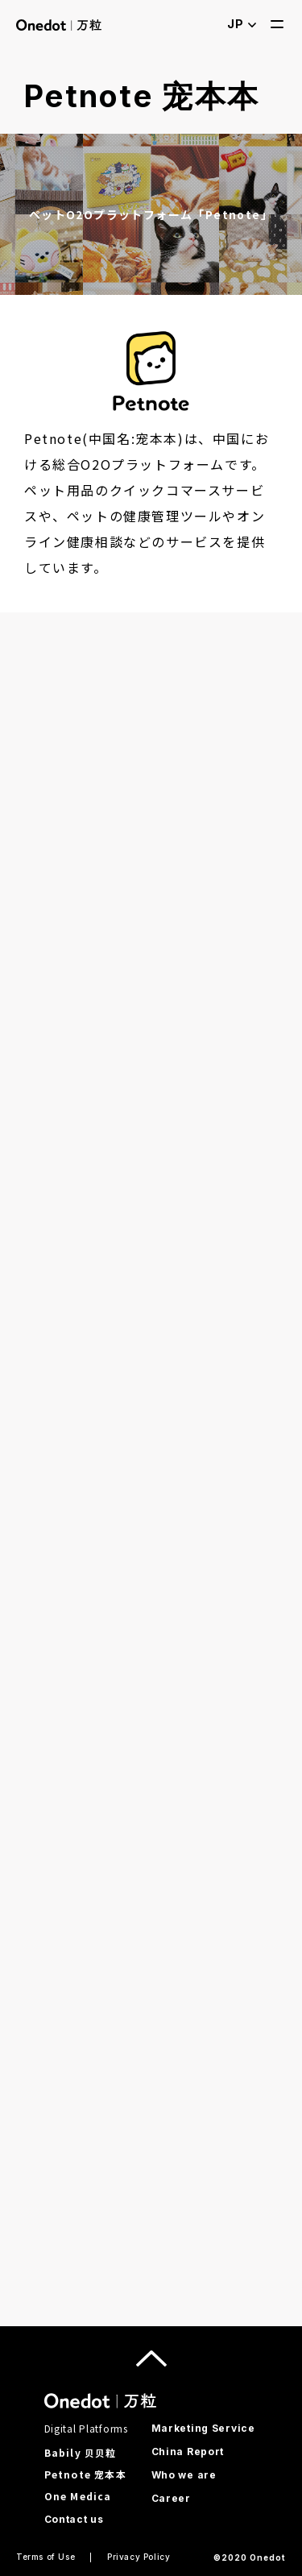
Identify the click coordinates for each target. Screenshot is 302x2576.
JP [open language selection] (241, 24)
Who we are (184, 2475)
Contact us (74, 2519)
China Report (188, 2451)
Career (171, 2498)
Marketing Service (203, 2428)
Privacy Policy (138, 2556)
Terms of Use (45, 2556)
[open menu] (277, 24)
